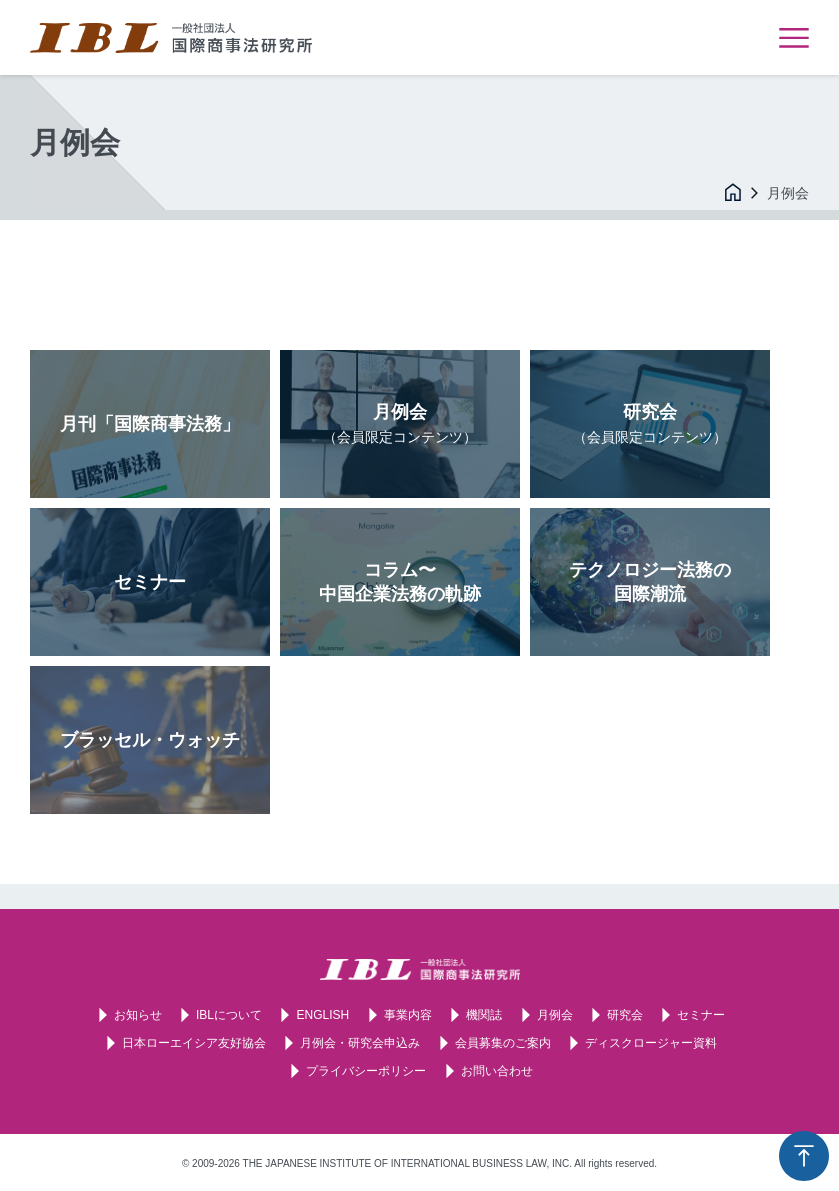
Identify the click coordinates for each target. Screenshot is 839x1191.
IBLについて (229, 1015)
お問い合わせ (497, 1071)
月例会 (400, 423)
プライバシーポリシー (366, 1071)
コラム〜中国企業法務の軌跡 (400, 582)
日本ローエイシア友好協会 (194, 1043)
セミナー (150, 582)
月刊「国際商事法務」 (150, 424)
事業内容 (408, 1015)
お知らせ (138, 1015)
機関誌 (484, 1015)
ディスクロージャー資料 (651, 1043)
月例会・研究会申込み (360, 1043)
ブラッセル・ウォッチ (150, 740)
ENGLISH (322, 1015)
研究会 (650, 423)
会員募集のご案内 (503, 1043)
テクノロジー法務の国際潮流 (650, 582)
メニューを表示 (794, 38)
